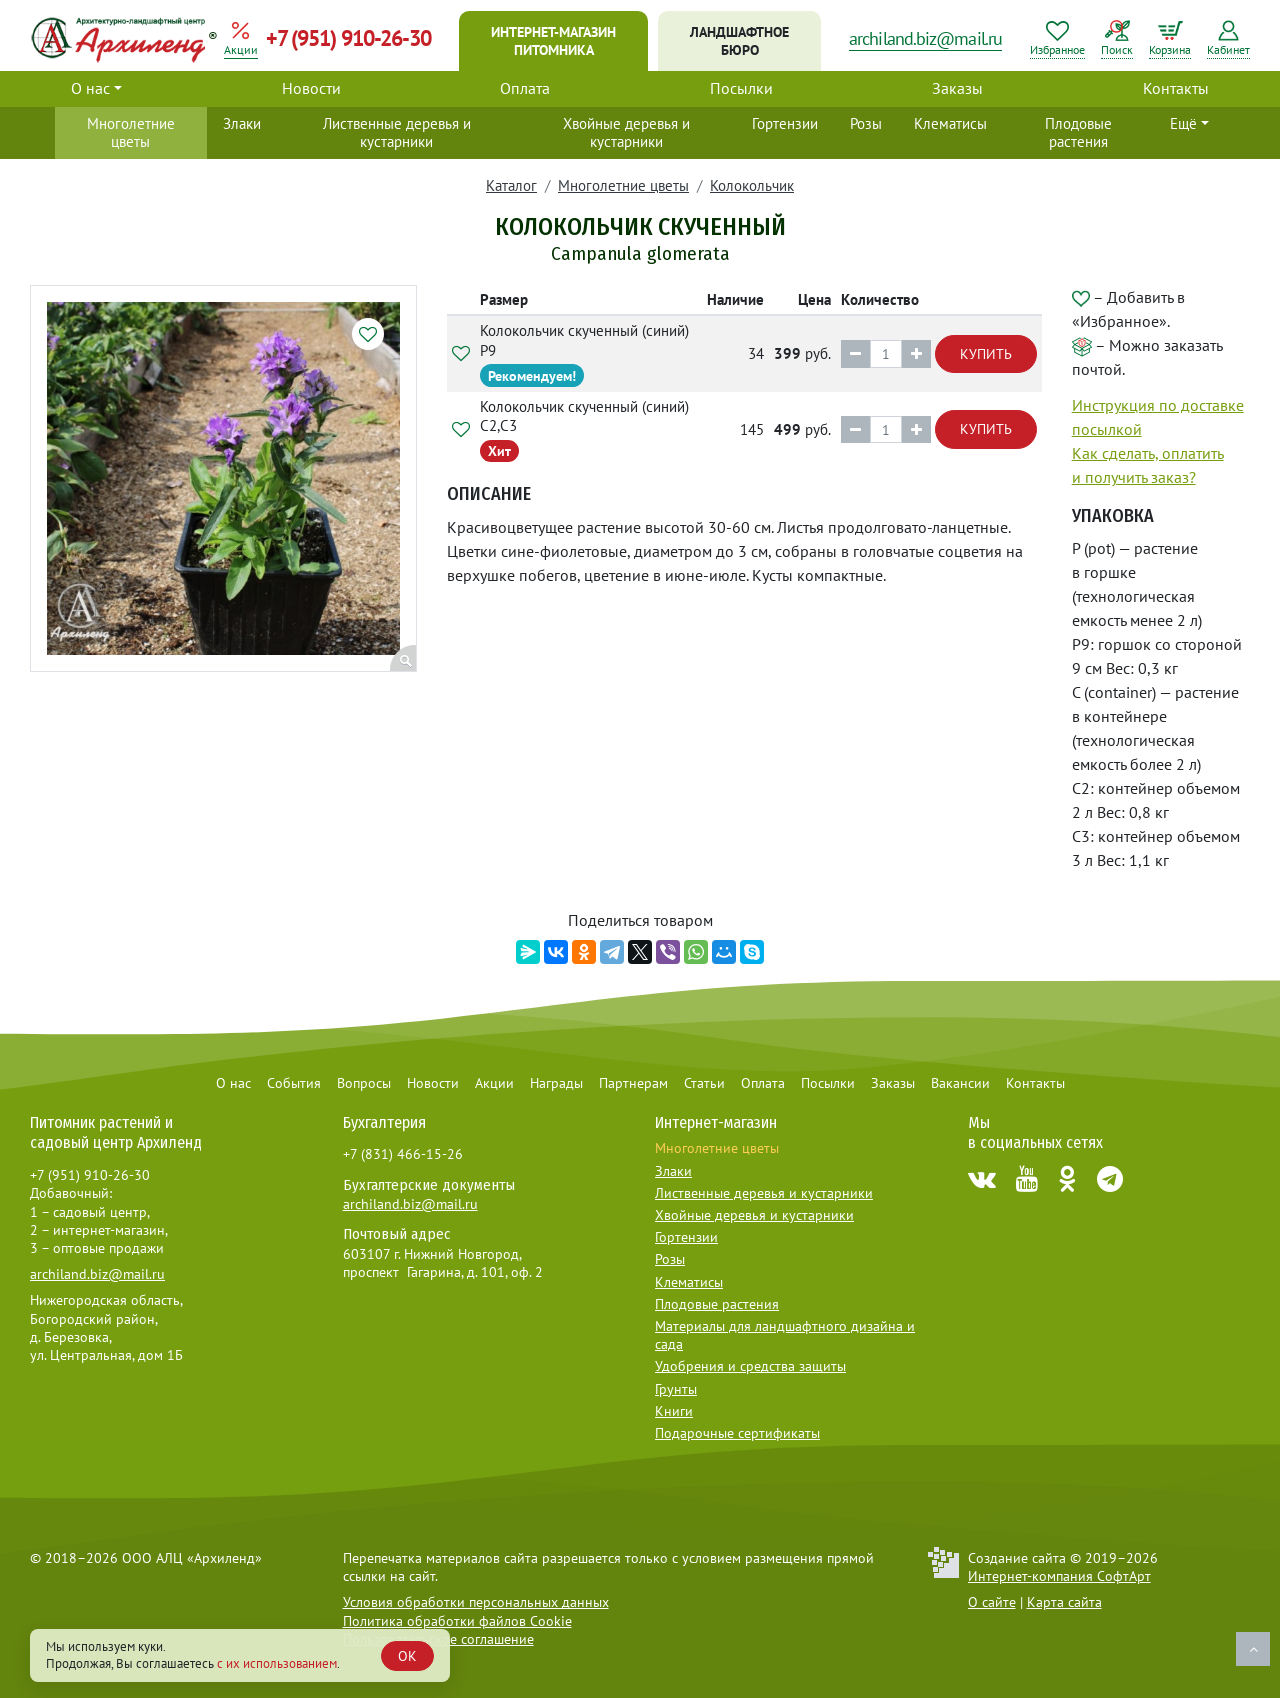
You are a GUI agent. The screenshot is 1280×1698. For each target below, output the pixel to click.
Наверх (1253, 1649)
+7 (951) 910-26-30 (348, 38)
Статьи (704, 1083)
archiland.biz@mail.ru (925, 38)
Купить (986, 354)
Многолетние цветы (131, 132)
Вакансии (960, 1083)
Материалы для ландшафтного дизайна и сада (785, 1335)
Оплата (525, 88)
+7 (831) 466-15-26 (403, 1154)
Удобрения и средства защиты (750, 1366)
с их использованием (277, 1663)
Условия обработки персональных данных (476, 1602)
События (294, 1083)
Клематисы (950, 123)
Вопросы (364, 1083)
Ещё (1183, 123)
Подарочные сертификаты (737, 1433)
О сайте (992, 1602)
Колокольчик (752, 185)
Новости (311, 88)
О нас (90, 88)
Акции (494, 1083)
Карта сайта (1064, 1602)
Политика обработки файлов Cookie (457, 1621)
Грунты (676, 1389)
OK (407, 1656)
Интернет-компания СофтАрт (1059, 1576)
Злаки (242, 123)
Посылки (741, 88)
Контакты (1176, 88)
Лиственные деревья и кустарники (397, 132)
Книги (674, 1411)
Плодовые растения (1078, 132)
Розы (866, 123)
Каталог (511, 185)
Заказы (957, 88)
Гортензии (785, 123)
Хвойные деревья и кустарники (626, 132)
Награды (556, 1083)
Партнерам (633, 1083)
